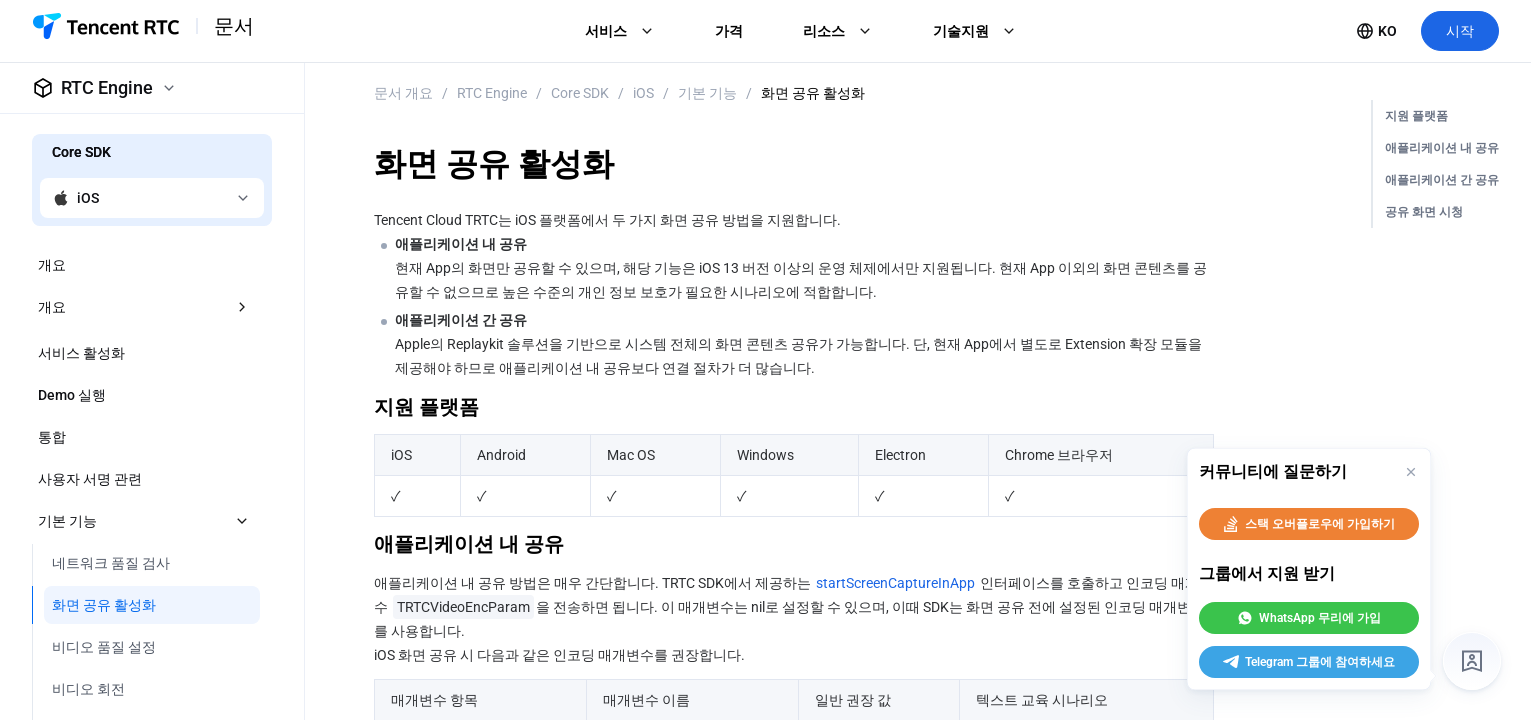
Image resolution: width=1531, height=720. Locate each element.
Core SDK (580, 93)
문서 (234, 26)
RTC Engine (492, 93)
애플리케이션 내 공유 (1442, 148)
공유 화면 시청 (1424, 212)
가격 (729, 31)
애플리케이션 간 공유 (1442, 180)
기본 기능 (707, 93)
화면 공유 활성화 (813, 93)
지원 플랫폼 (1416, 116)
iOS (643, 93)
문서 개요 (403, 93)
